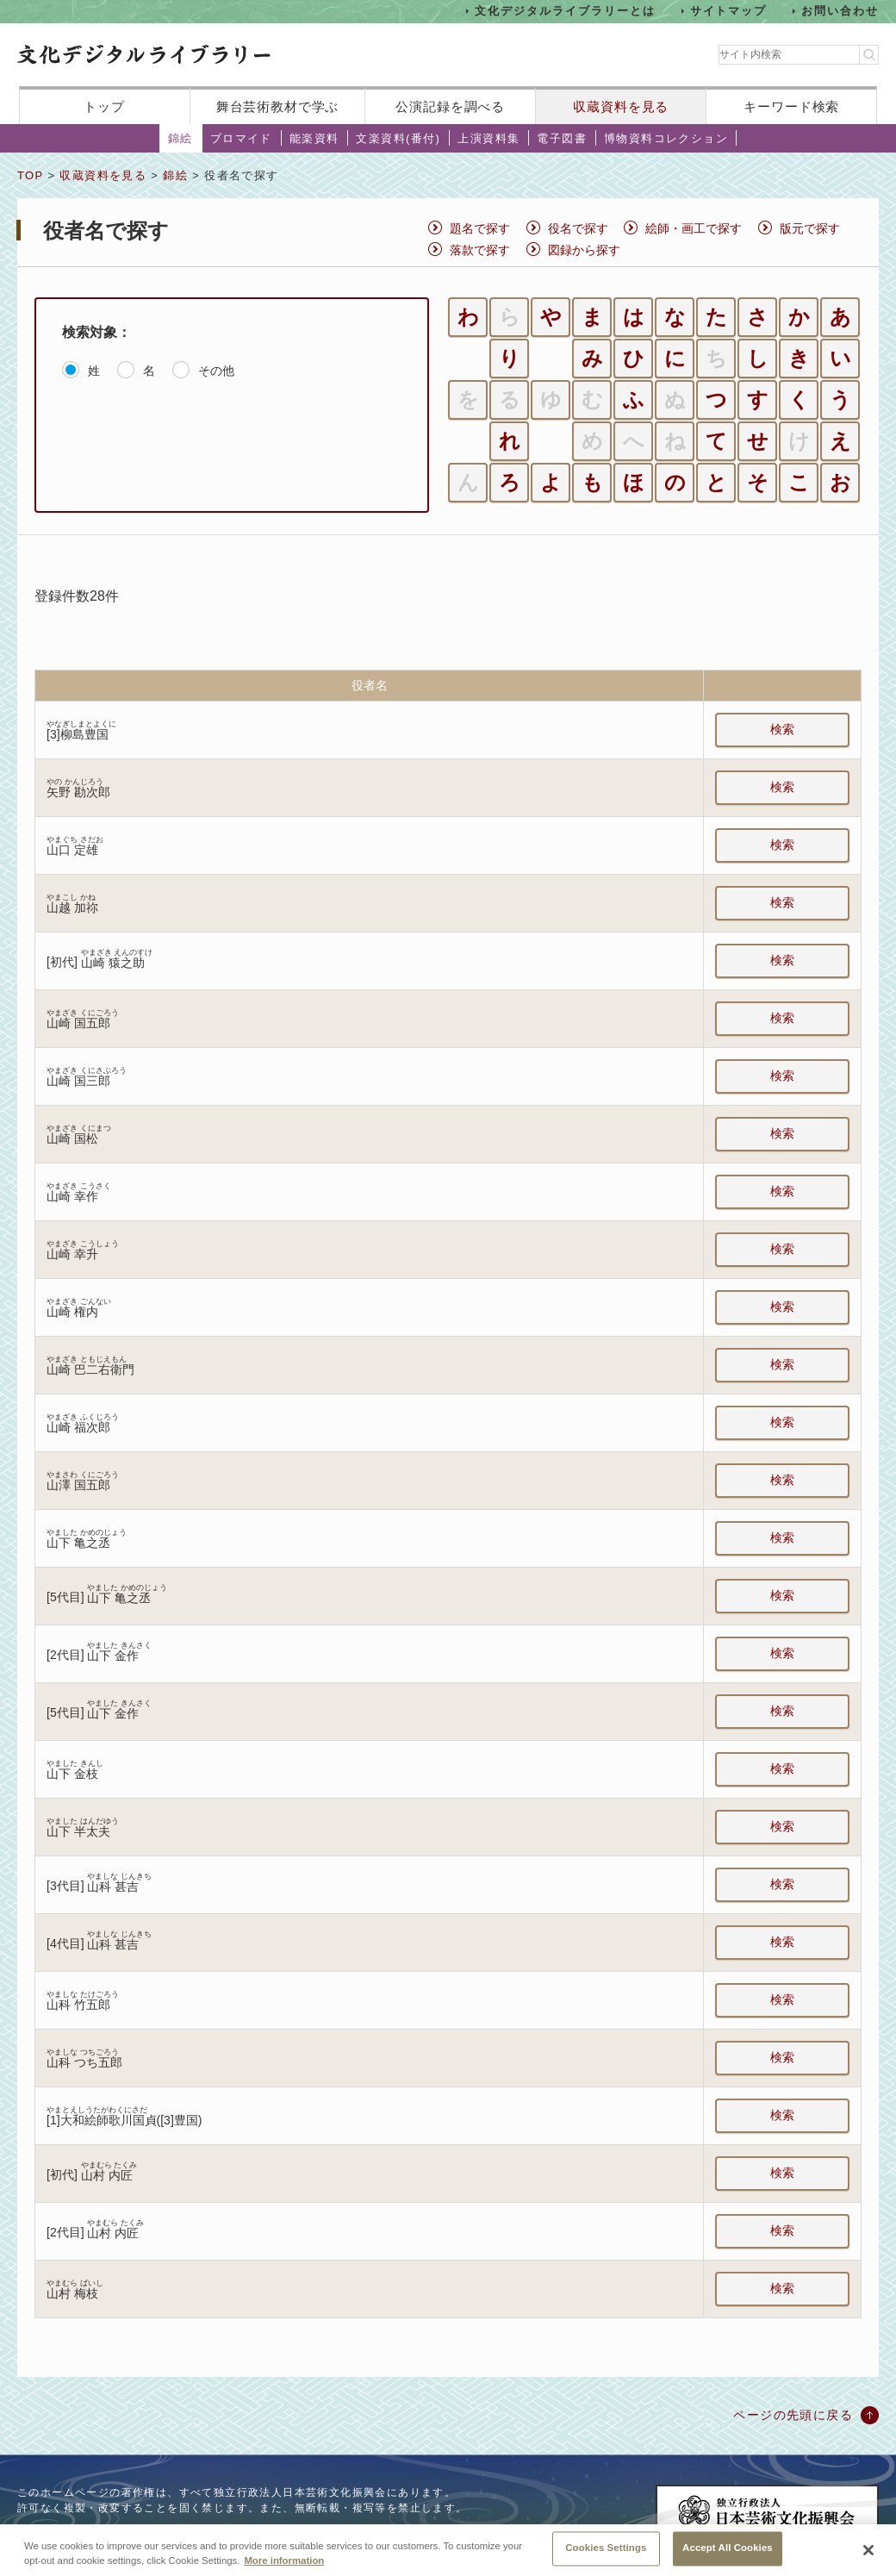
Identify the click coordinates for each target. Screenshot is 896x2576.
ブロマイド (241, 138)
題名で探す (480, 228)
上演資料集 (488, 138)
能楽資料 (314, 138)
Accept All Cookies (727, 2556)
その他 (216, 370)
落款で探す (480, 250)
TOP (30, 175)
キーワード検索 (791, 106)
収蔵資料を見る (621, 106)
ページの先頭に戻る (793, 2415)
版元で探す (810, 228)
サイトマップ (729, 10)
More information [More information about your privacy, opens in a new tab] (284, 2568)
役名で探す (578, 228)
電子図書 (562, 138)
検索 (782, 729)
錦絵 (180, 138)
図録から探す (584, 250)
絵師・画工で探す (693, 228)
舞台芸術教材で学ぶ (277, 106)
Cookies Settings (605, 2556)
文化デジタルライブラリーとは (565, 10)
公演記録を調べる (450, 106)
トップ (104, 106)
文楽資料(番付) (398, 138)
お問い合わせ (840, 10)
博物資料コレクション (666, 138)
